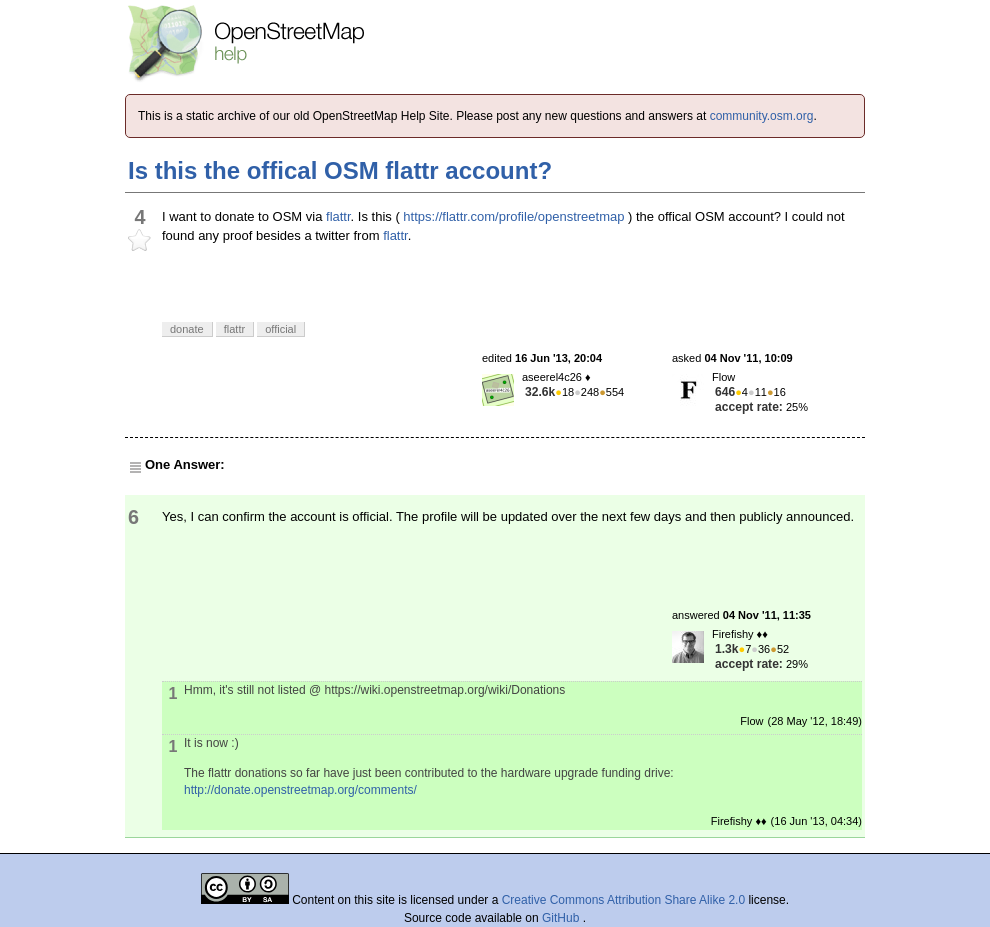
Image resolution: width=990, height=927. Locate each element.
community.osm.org (762, 116)
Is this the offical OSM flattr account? (340, 170)
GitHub (562, 918)
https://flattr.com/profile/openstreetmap (513, 216)
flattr (338, 216)
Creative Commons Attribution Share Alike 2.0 (623, 900)
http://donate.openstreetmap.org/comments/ (300, 790)
